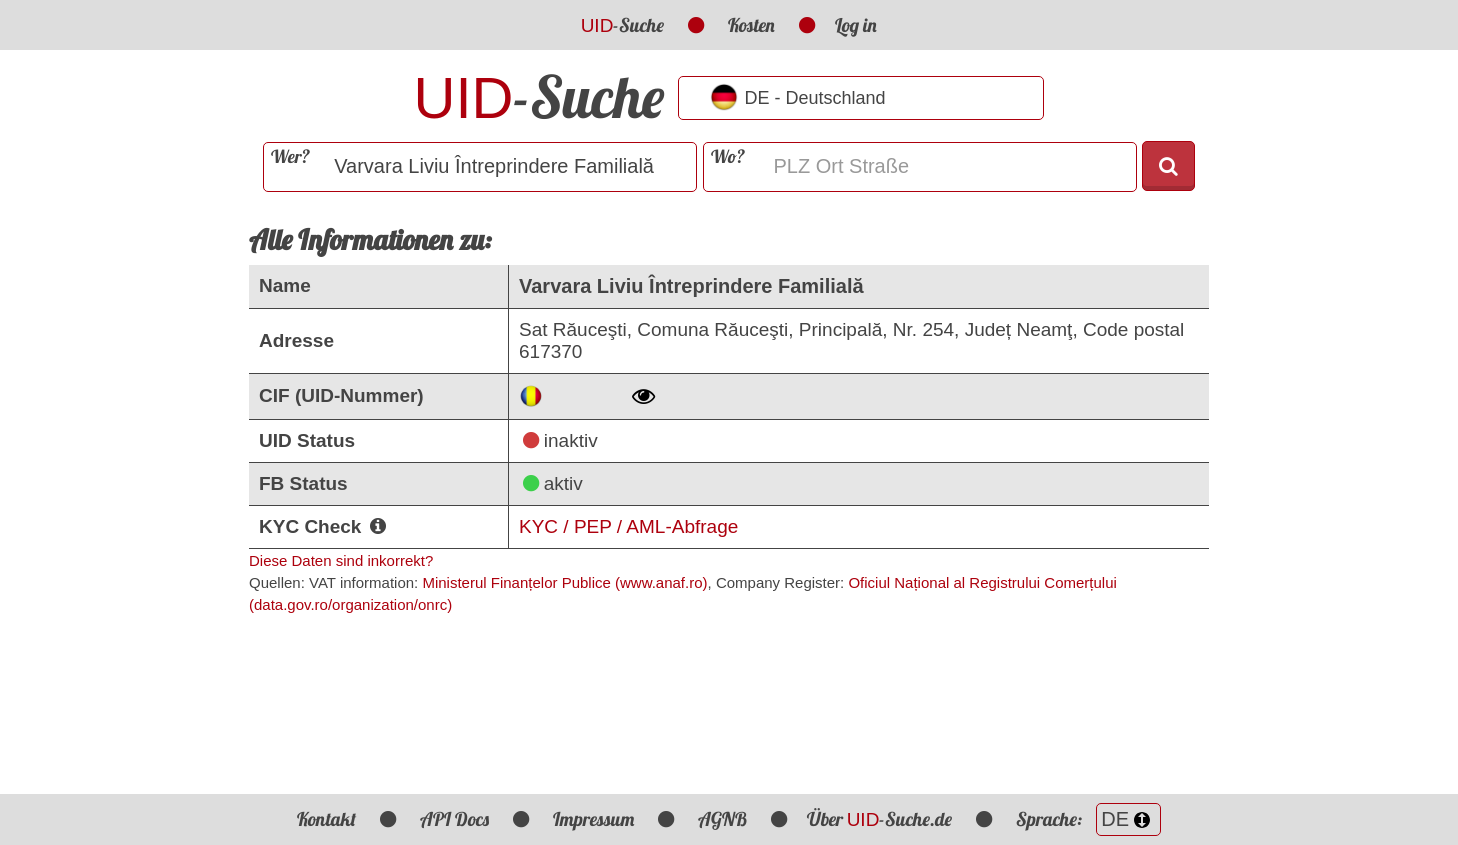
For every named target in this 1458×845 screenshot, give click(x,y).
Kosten (751, 25)
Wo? (728, 156)
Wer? (290, 156)
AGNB (722, 819)
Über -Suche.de (880, 819)
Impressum (593, 819)
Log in (856, 25)
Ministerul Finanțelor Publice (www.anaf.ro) (564, 582)
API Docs (454, 819)
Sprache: (1088, 819)
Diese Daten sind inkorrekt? (341, 560)
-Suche (623, 25)
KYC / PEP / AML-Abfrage (628, 526)
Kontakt (326, 819)
